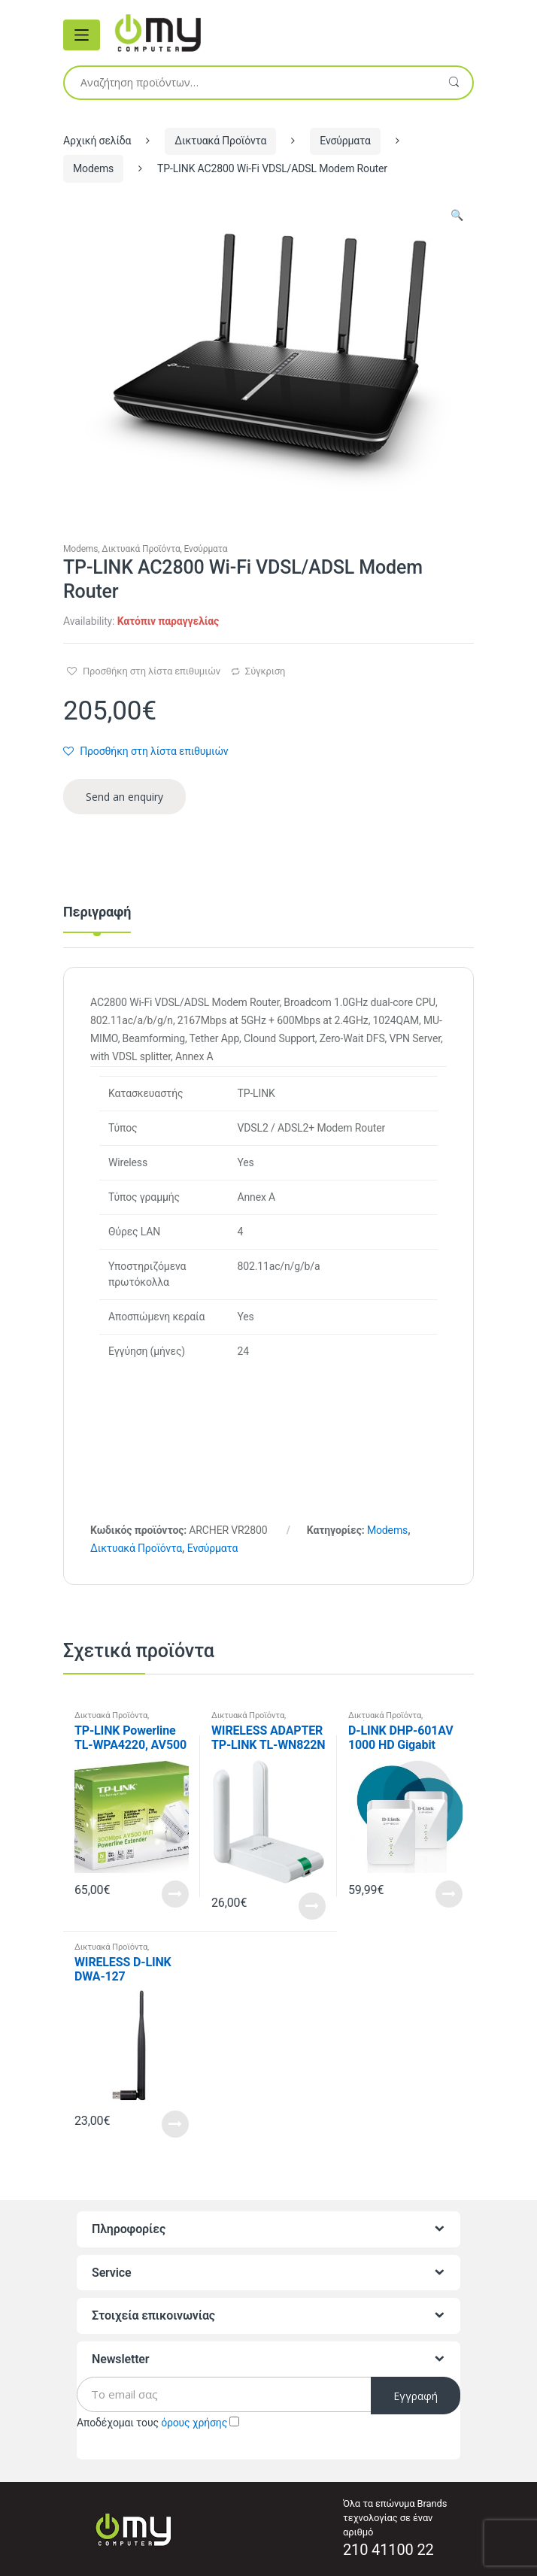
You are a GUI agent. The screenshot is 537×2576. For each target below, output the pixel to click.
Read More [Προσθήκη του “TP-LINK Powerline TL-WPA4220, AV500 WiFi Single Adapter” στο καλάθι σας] (175, 1894)
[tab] (97, 918)
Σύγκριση (265, 671)
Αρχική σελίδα (97, 141)
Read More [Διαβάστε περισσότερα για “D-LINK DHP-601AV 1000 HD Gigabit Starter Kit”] (449, 1894)
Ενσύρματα (345, 141)
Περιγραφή (97, 912)
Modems (93, 168)
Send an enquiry (124, 796)
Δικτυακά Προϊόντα (220, 141)
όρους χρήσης (194, 2423)
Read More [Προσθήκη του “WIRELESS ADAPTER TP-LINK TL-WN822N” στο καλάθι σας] (312, 1906)
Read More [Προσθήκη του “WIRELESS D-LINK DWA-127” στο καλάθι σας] (175, 2124)
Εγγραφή (415, 2396)
